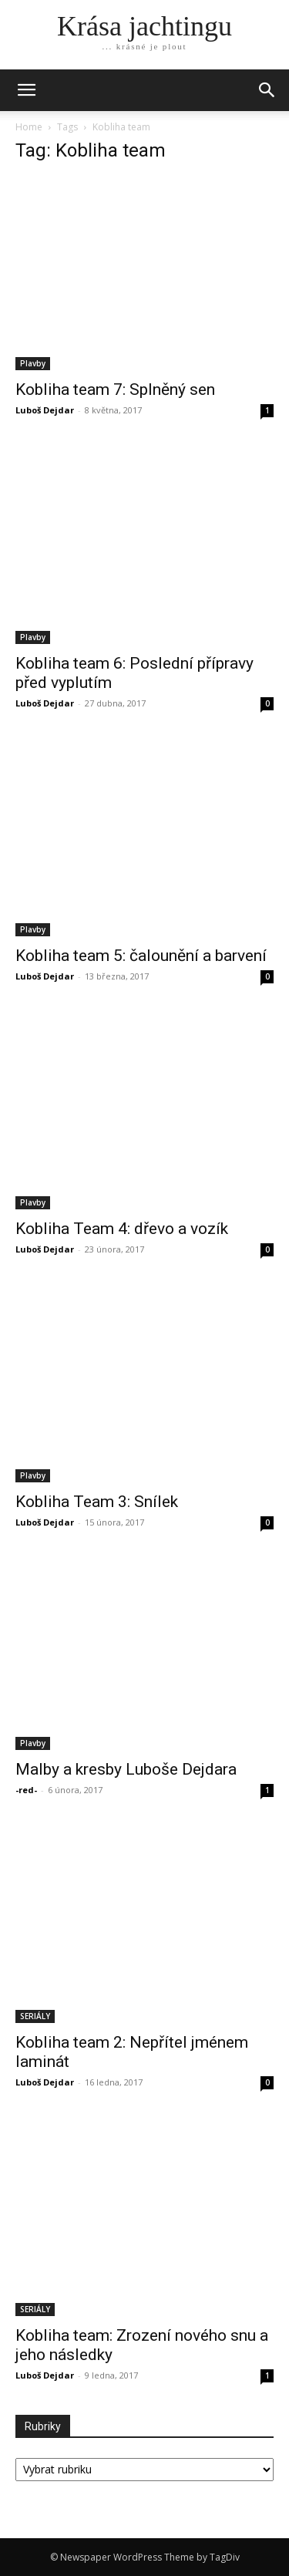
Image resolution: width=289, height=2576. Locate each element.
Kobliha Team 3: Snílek (96, 1501)
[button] (267, 90)
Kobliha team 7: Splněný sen (115, 389)
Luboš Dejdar (44, 410)
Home (28, 126)
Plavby (32, 363)
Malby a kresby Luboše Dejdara (126, 1769)
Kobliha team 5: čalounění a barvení (141, 955)
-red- (26, 1789)
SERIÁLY (35, 2016)
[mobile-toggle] (26, 90)
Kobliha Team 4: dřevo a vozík (121, 1228)
